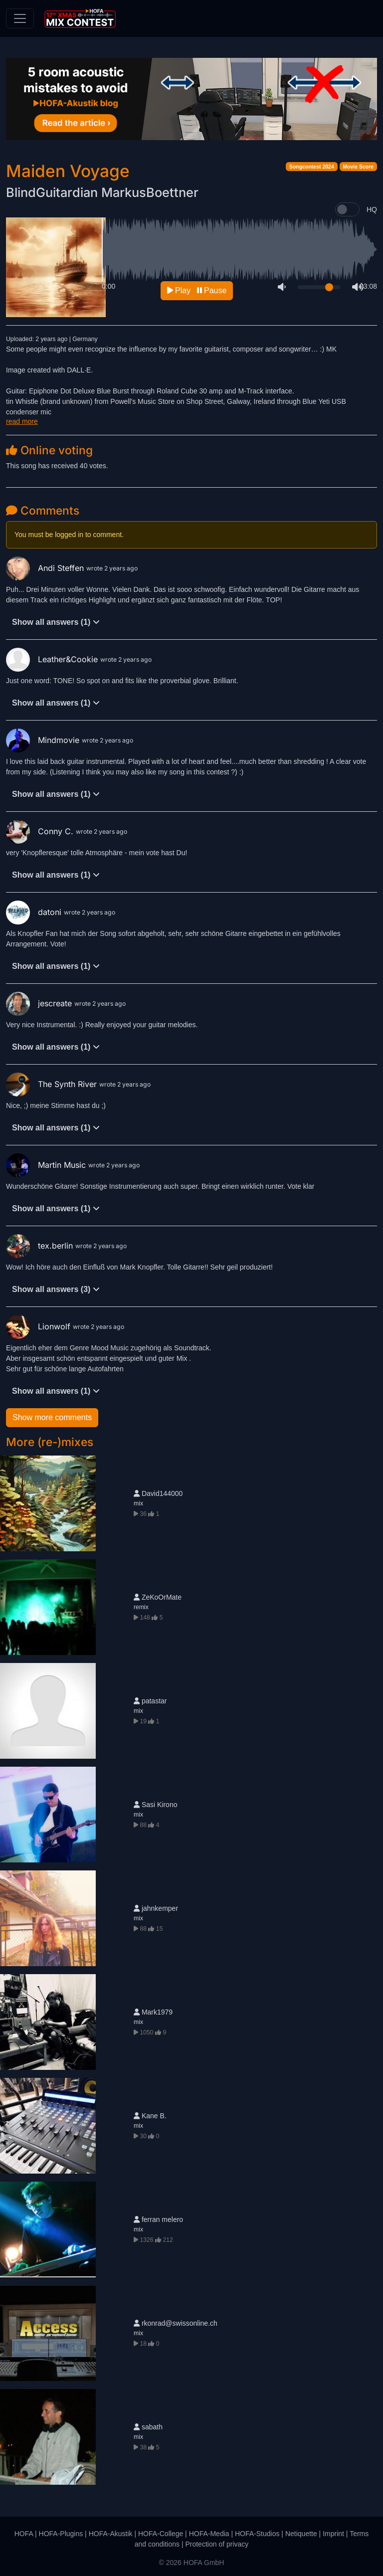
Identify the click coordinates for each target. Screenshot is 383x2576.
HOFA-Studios (257, 2534)
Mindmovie (44, 740)
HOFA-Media (209, 2534)
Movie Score (358, 167)
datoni (35, 912)
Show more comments (52, 1417)
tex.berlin (40, 1246)
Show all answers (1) (56, 622)
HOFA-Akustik (111, 2534)
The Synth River (52, 1084)
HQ (372, 209)
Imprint (333, 2534)
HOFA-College (160, 2534)
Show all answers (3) (56, 1289)
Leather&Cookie (53, 659)
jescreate (40, 1003)
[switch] (347, 209)
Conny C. (41, 831)
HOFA (23, 2534)
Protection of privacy (216, 2544)
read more (22, 421)
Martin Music (47, 1165)
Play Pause (197, 290)
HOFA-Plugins (61, 2534)
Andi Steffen (46, 568)
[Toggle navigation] (20, 18)
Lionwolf (39, 1326)
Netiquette (301, 2534)
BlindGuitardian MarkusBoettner (102, 192)
